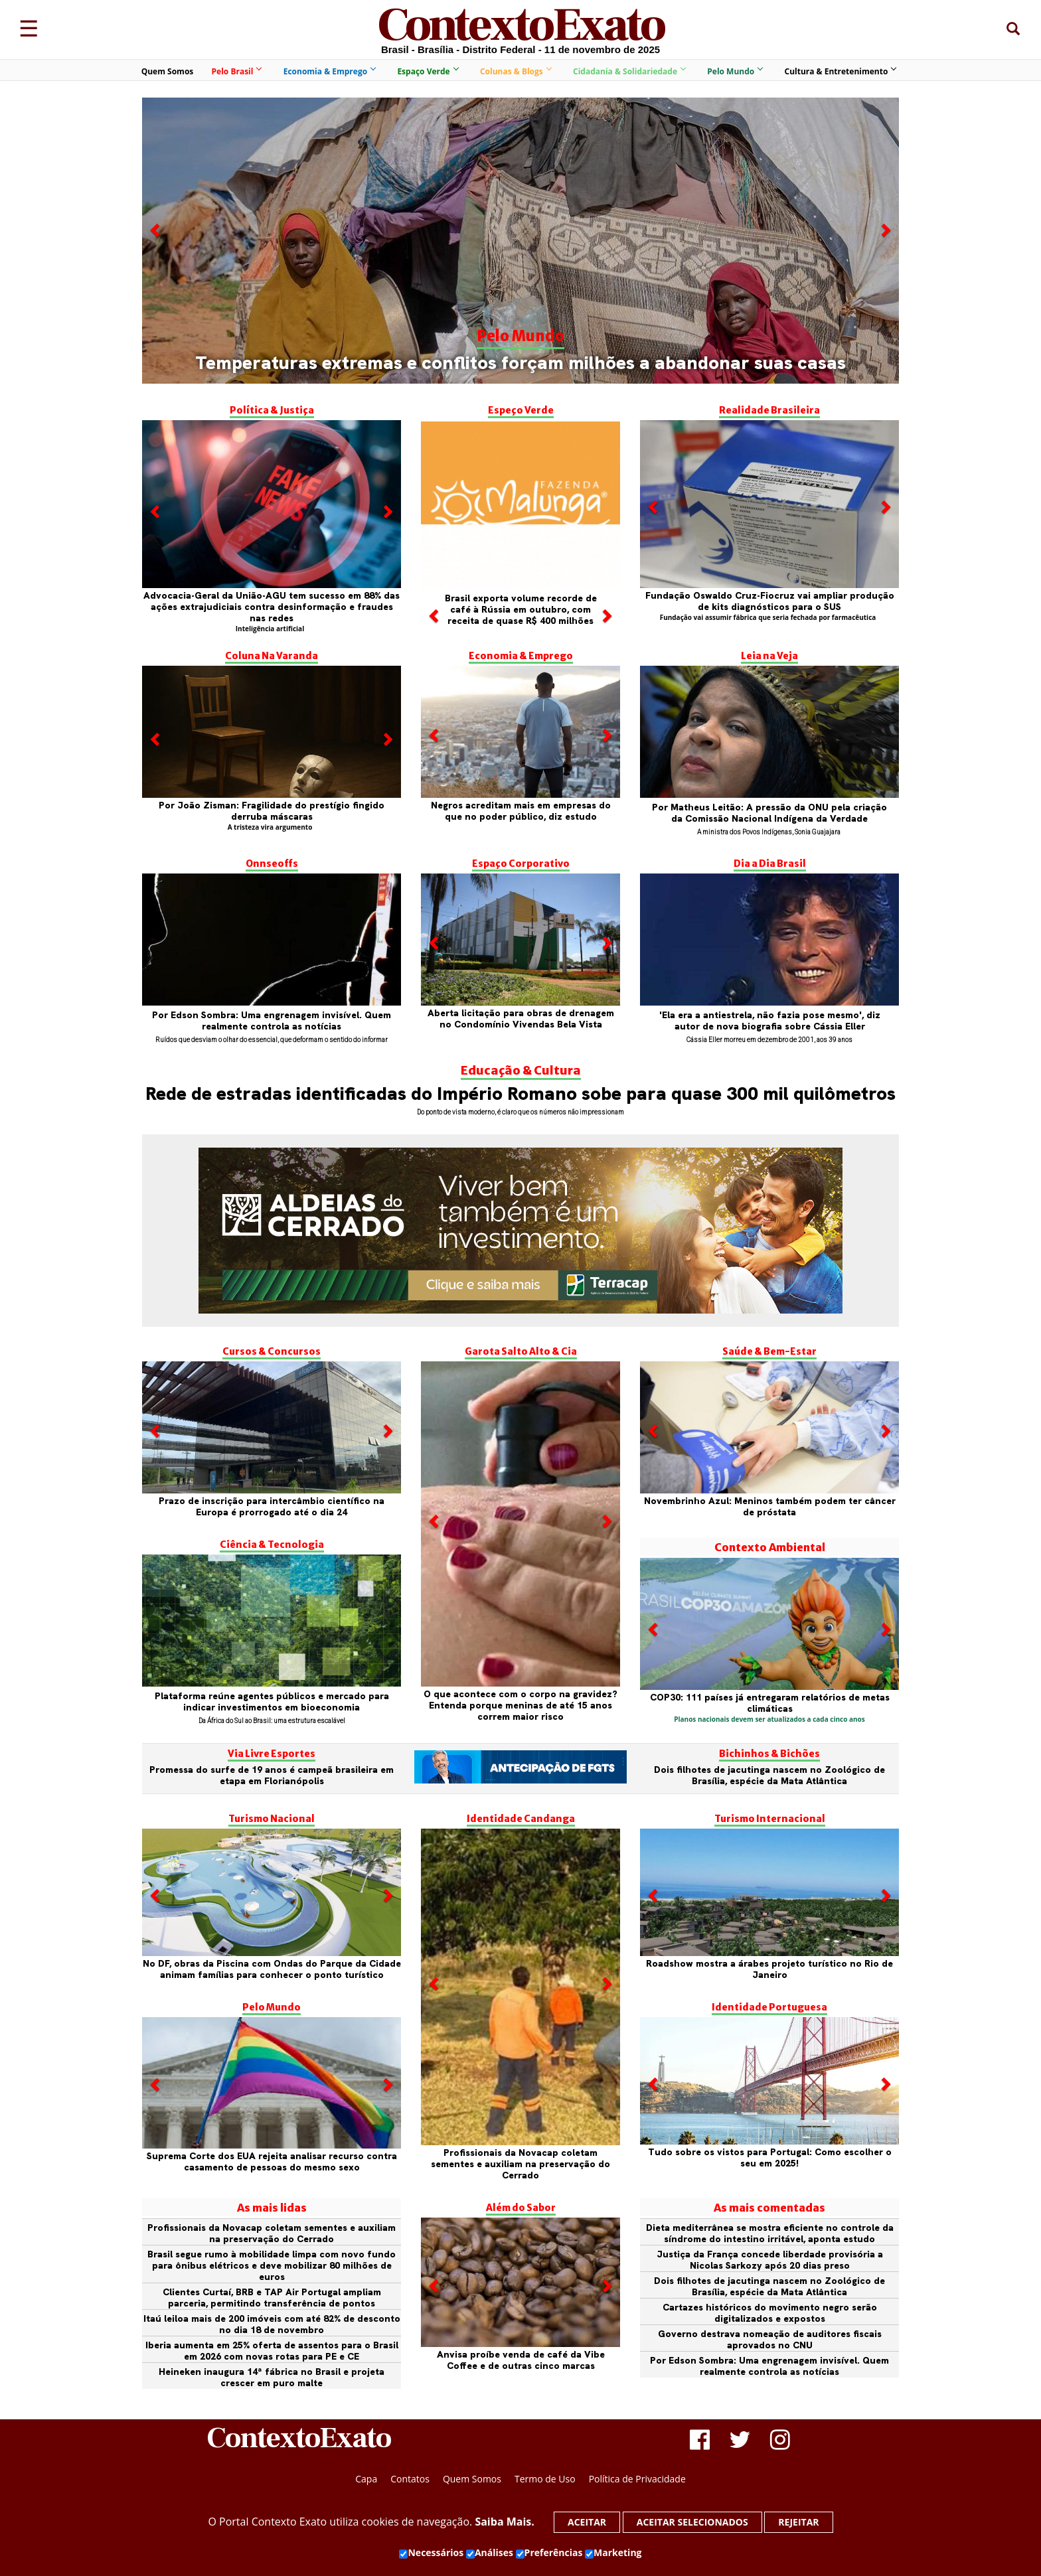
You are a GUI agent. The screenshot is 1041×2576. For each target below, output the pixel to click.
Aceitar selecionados (692, 2522)
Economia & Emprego (329, 71)
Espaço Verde (427, 71)
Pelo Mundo (734, 71)
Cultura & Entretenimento (840, 71)
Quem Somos (167, 71)
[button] (156, 302)
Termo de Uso (545, 2478)
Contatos (410, 2478)
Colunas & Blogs (515, 71)
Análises (489, 2552)
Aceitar (587, 2522)
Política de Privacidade (637, 2478)
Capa (366, 2478)
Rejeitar (798, 2522)
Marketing (613, 2552)
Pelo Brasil (237, 71)
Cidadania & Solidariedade (629, 71)
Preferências (549, 2552)
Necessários (431, 2552)
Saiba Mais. (504, 2521)
